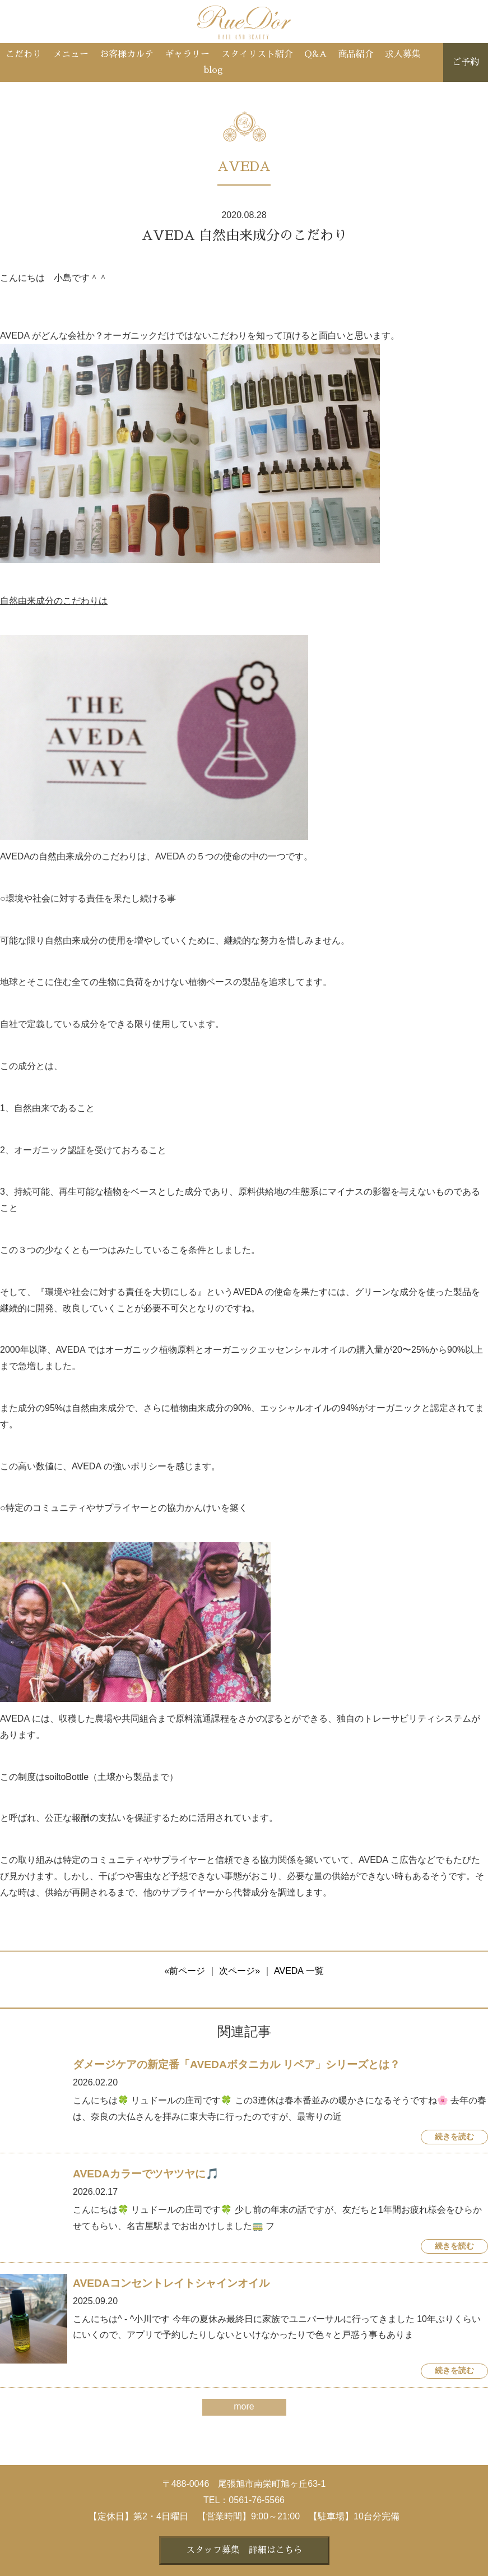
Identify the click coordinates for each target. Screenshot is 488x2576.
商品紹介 (356, 54)
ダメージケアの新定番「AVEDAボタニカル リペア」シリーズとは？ (236, 2064)
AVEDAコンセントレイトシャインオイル (171, 2283)
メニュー (71, 54)
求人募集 (403, 54)
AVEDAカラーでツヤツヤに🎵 (146, 2174)
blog (213, 70)
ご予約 (465, 62)
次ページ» (239, 1971)
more (244, 2406)
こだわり (23, 54)
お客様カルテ (127, 54)
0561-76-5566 (257, 2500)
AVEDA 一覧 (299, 1971)
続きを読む (454, 2137)
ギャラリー (187, 54)
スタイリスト (257, 54)
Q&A (315, 54)
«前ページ (184, 1971)
